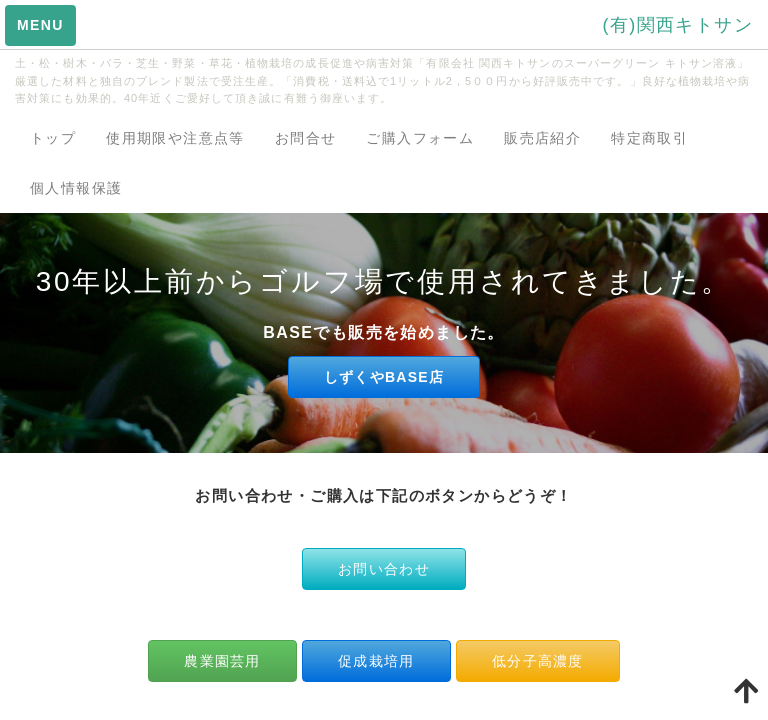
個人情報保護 (76, 188)
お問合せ (306, 138)
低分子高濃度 (538, 661)
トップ (53, 138)
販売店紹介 (542, 138)
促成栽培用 (376, 661)
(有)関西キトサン (677, 25)
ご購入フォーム (420, 138)
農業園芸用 (222, 661)
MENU (40, 25)
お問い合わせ (384, 569)
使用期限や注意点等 (175, 138)
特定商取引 (649, 138)
